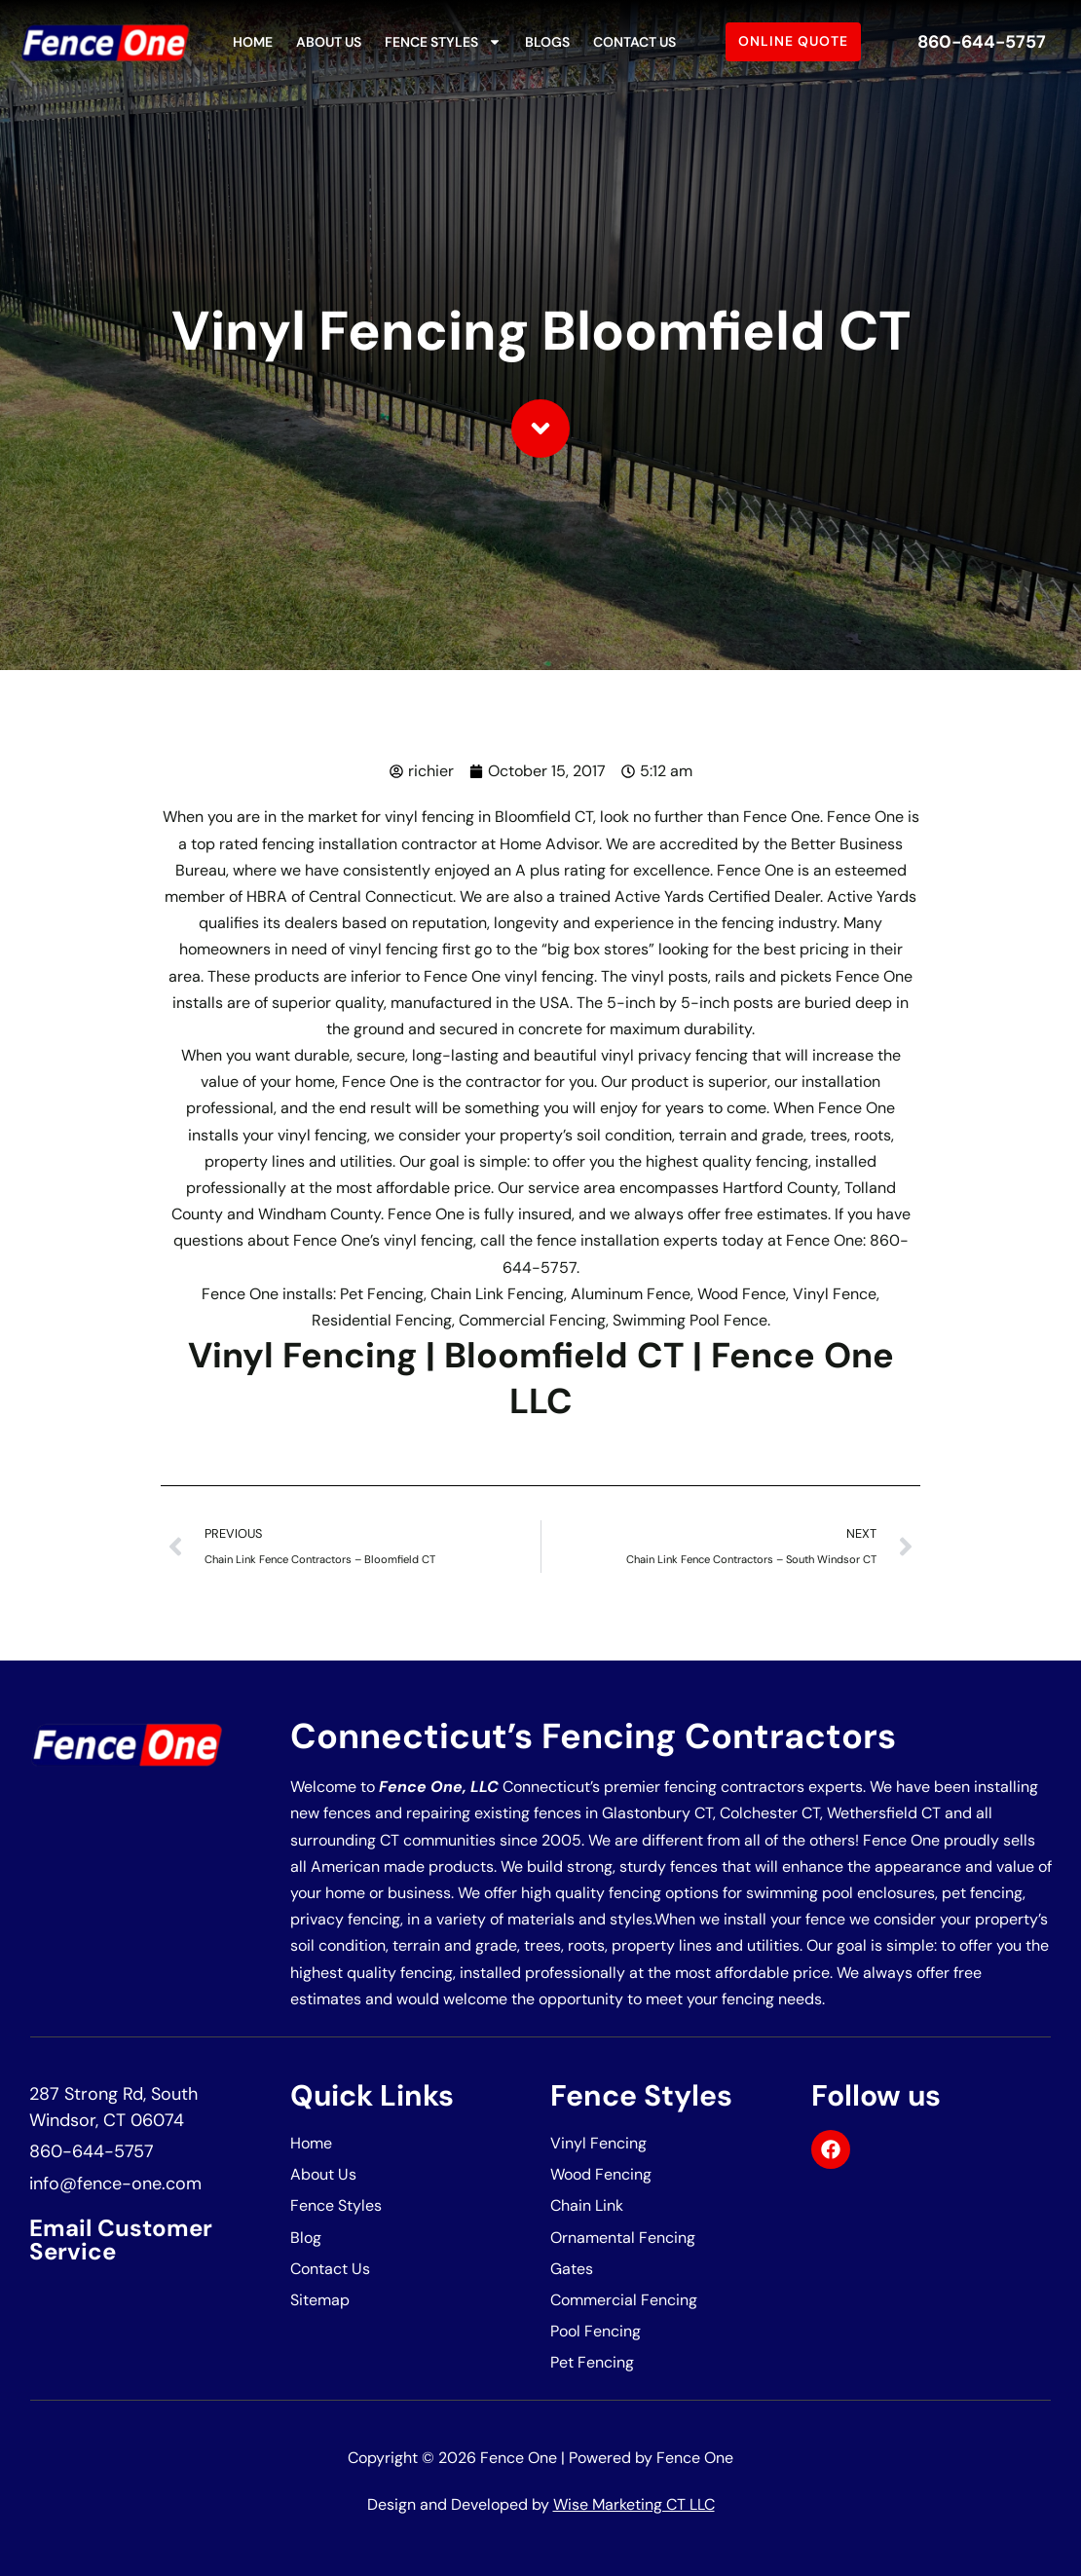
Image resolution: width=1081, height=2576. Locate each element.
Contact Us (634, 42)
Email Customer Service (120, 2239)
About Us (328, 42)
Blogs (547, 42)
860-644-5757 (981, 42)
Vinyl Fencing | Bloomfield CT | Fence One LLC (541, 1378)
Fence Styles (443, 41)
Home (253, 42)
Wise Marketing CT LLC (634, 2504)
